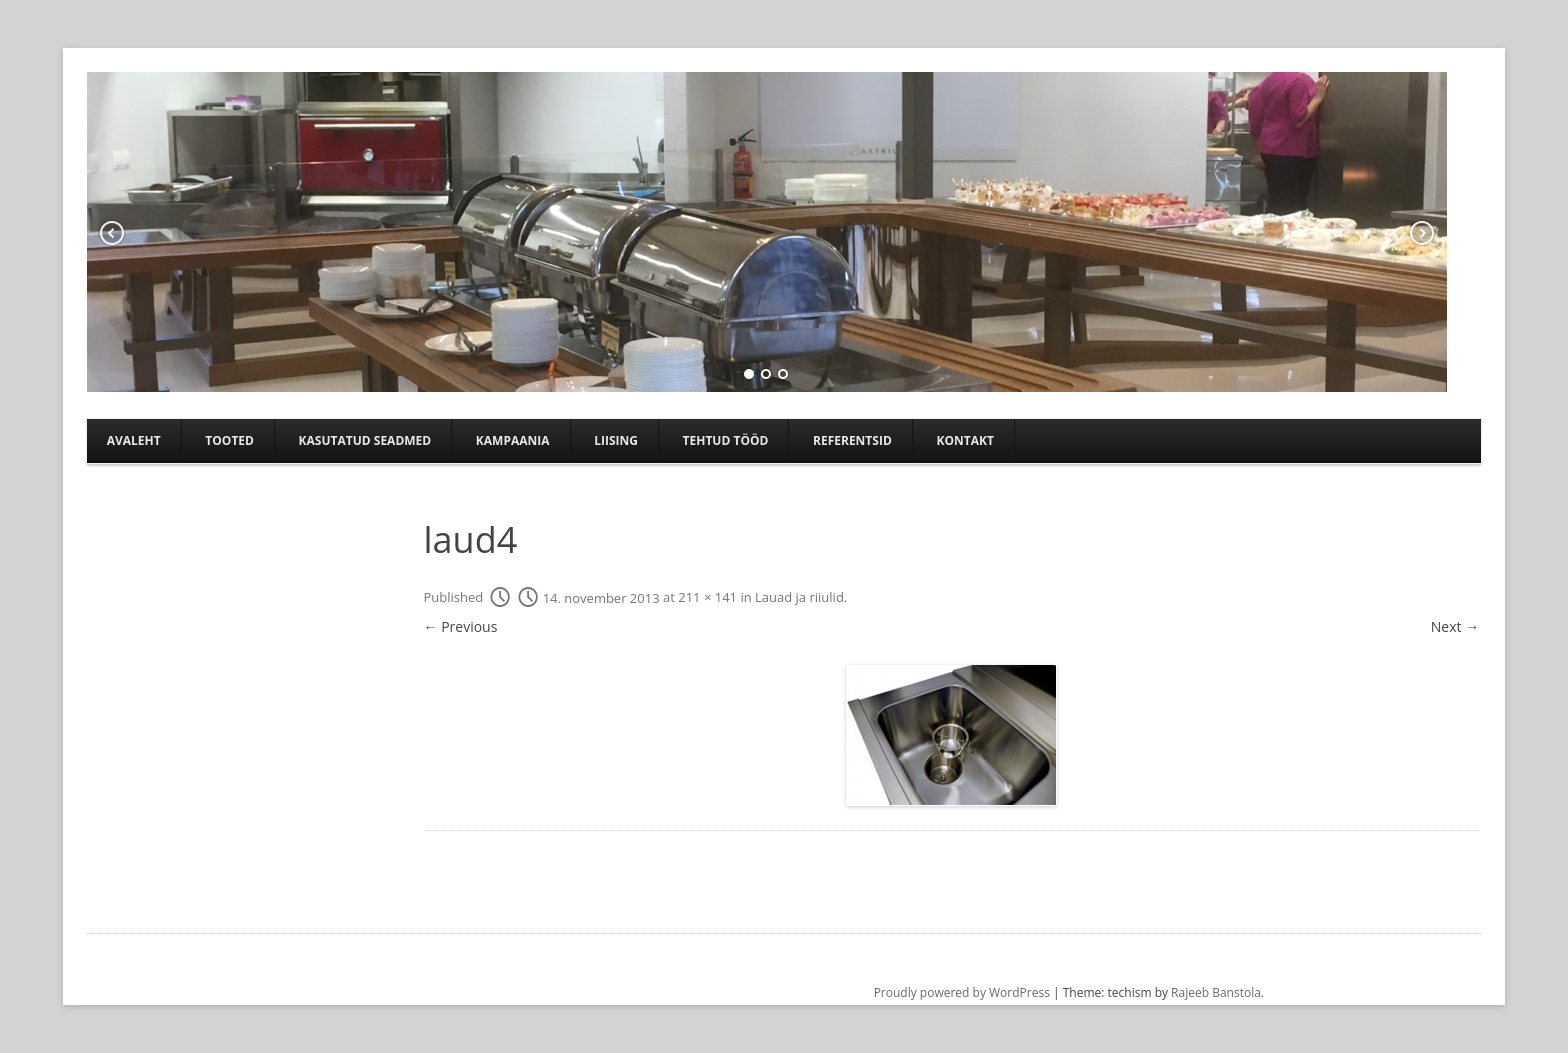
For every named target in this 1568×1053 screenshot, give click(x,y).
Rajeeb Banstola (1216, 992)
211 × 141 (707, 598)
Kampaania (513, 440)
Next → (1455, 626)
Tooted (229, 440)
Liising (616, 440)
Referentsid (852, 440)
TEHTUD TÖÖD (726, 440)
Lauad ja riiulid (799, 598)
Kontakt (964, 440)
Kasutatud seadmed (365, 440)
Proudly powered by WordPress (962, 992)
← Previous (461, 626)
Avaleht (134, 440)
